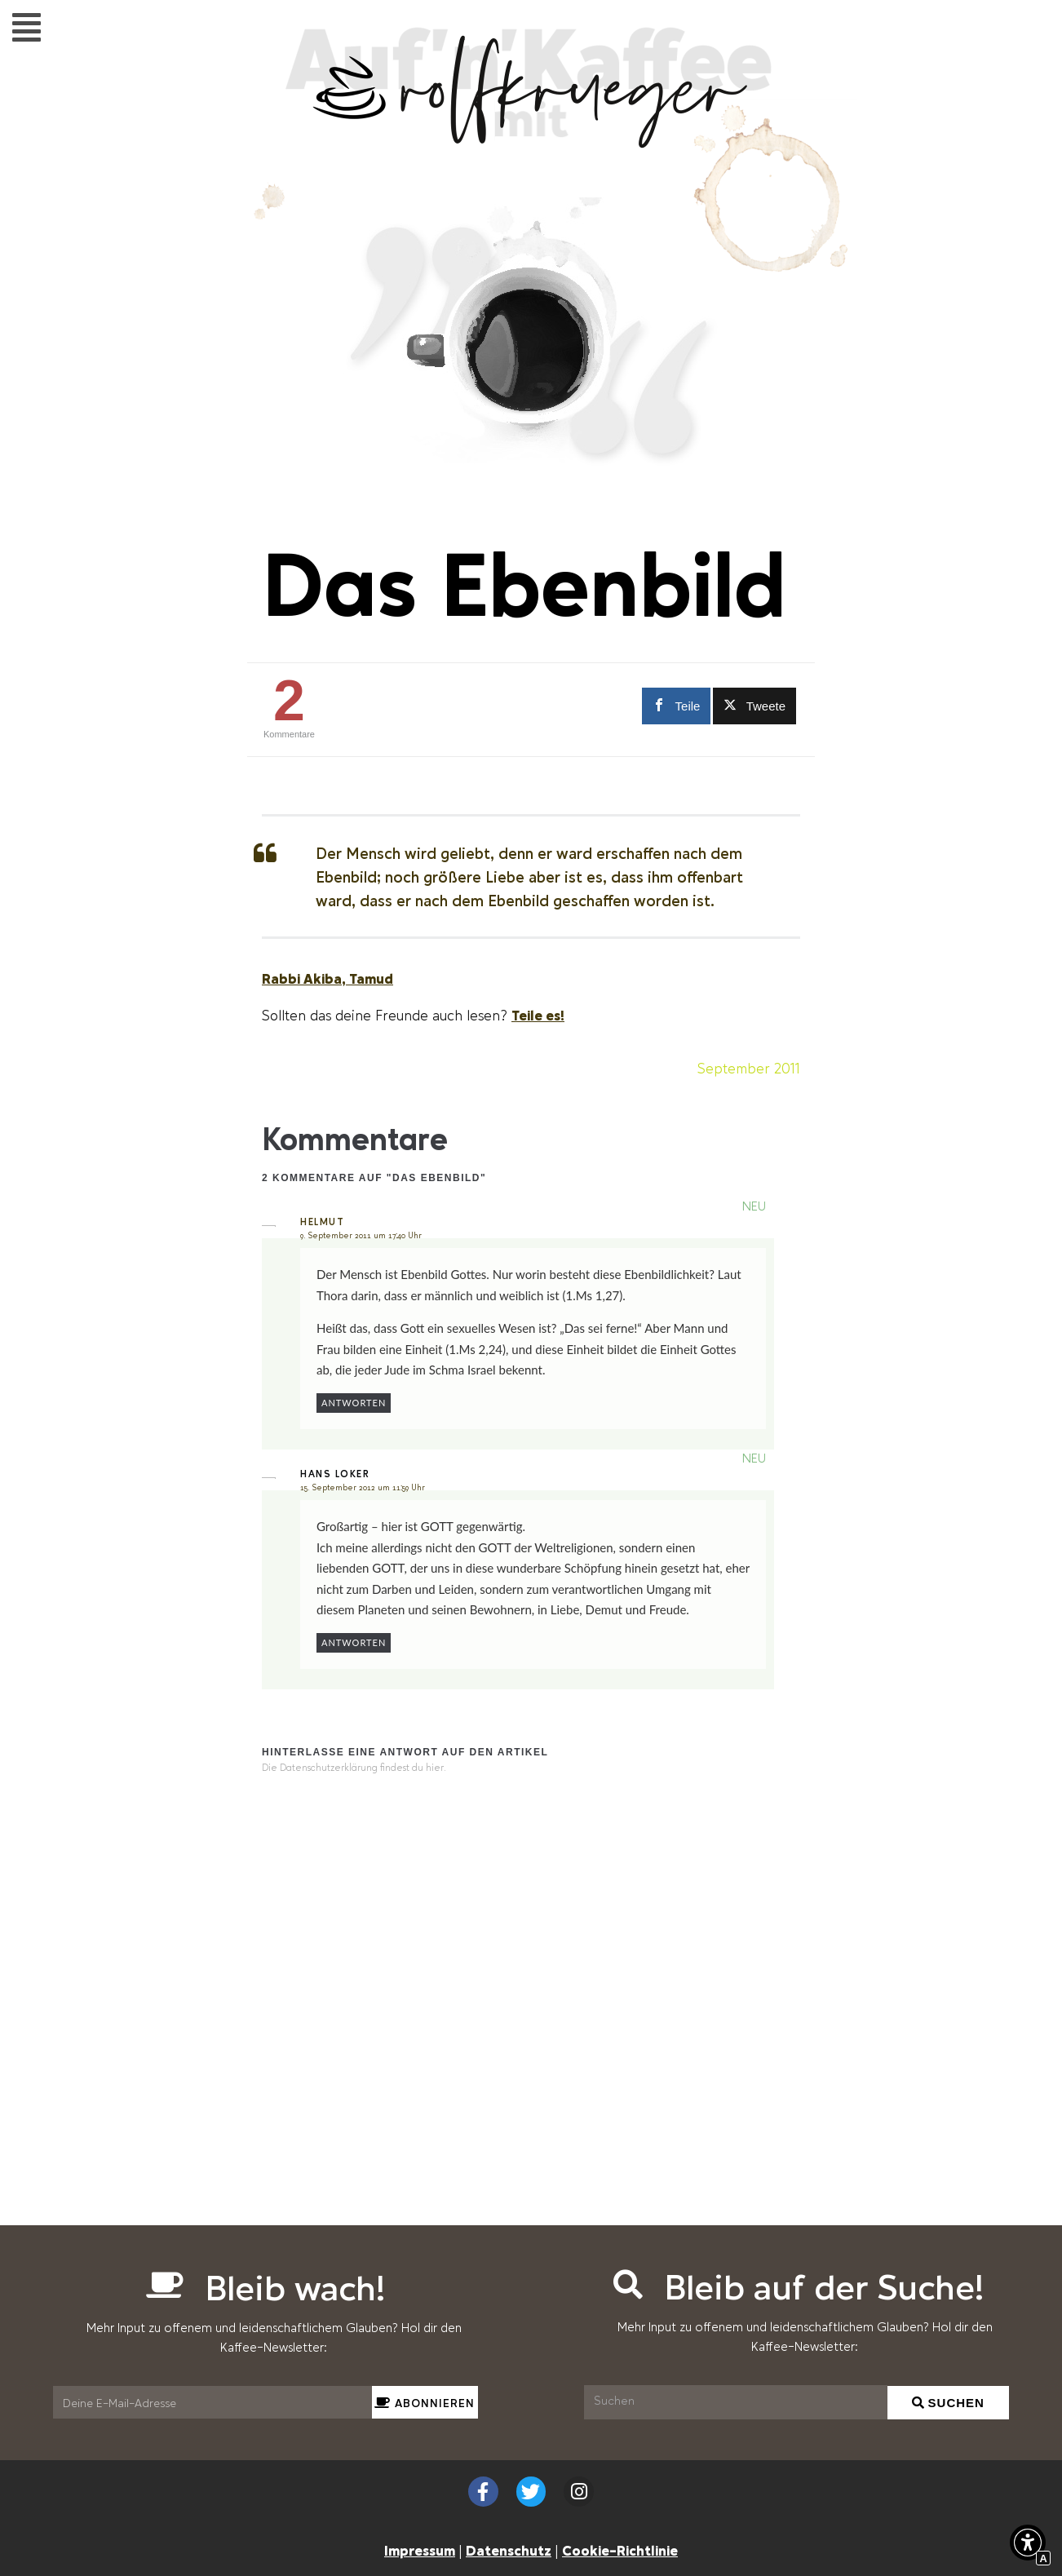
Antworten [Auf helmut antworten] (353, 1402)
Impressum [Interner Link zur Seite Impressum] (419, 2550)
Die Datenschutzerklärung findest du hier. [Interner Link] (354, 1768)
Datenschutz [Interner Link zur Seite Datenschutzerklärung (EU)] (508, 2550)
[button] (26, 26)
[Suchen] (735, 2402)
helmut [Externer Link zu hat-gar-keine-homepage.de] (322, 1223)
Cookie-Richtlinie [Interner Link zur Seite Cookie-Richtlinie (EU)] (620, 2550)
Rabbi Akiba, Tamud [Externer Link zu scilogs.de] (327, 978)
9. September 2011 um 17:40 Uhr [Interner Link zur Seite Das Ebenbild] (361, 1236)
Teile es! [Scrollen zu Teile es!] (537, 1015)
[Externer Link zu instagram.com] (579, 2491)
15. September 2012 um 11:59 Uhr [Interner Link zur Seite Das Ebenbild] (362, 1488)
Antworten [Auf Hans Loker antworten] (353, 1642)
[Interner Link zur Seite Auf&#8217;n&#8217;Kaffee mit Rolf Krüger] (531, 139)
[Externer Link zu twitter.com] (754, 706)
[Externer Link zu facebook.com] (673, 706)
